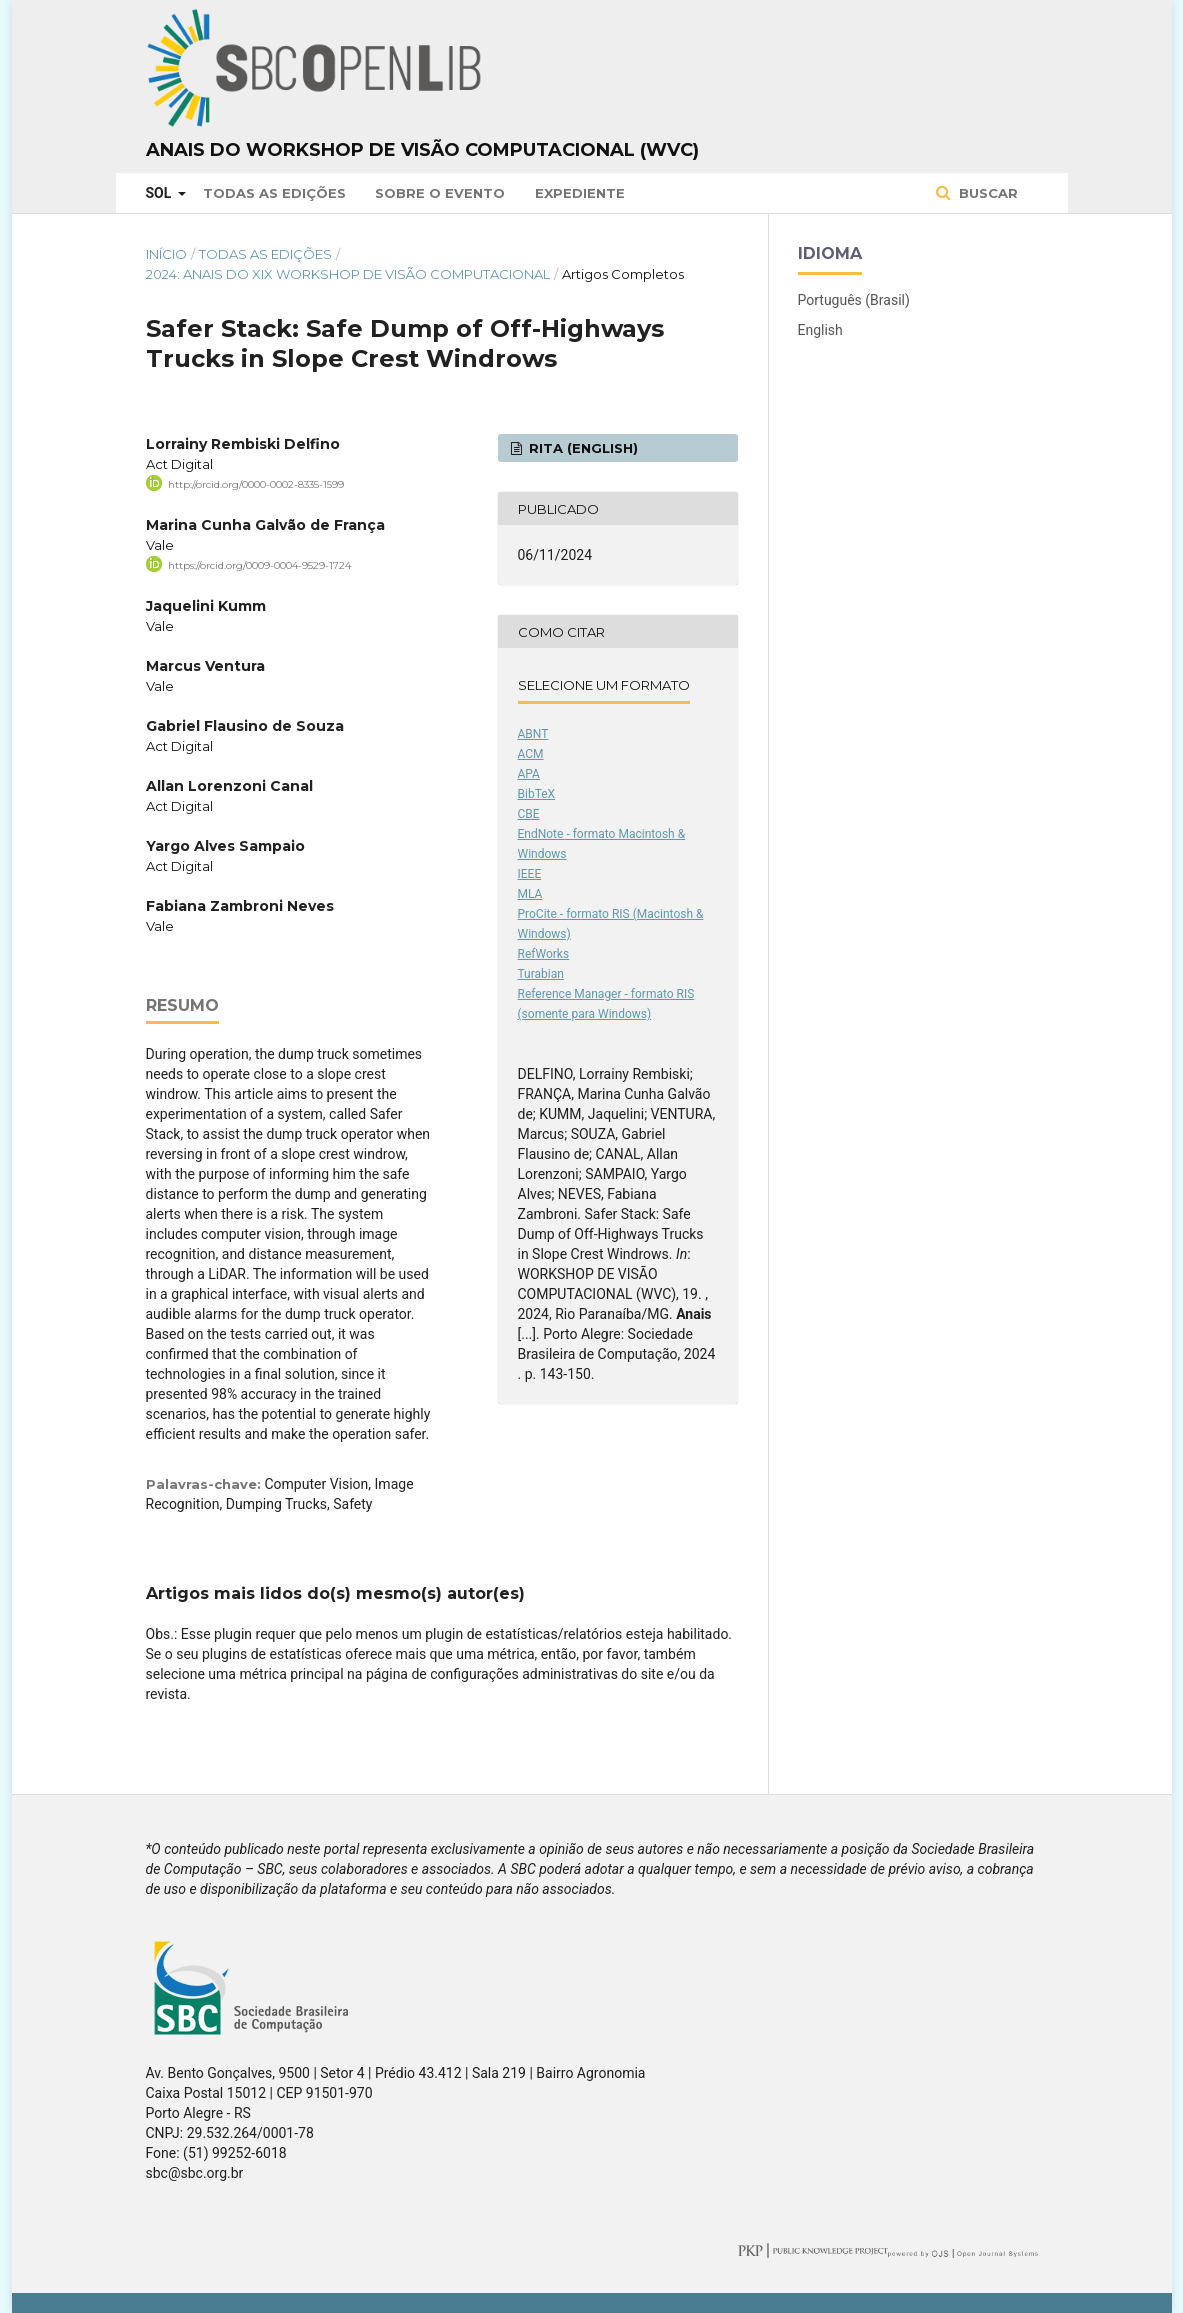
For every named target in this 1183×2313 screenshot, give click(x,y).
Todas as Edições (274, 193)
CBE (529, 814)
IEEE (530, 874)
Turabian (541, 974)
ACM (531, 754)
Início (166, 254)
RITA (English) (581, 448)
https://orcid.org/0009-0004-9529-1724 (259, 565)
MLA (530, 894)
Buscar (986, 193)
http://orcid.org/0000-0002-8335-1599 (256, 484)
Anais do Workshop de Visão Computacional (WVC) (422, 150)
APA (529, 774)
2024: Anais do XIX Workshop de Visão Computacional (348, 274)
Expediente (580, 193)
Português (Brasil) (854, 300)
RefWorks (544, 954)
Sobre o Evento (440, 193)
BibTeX (537, 794)
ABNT (533, 734)
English (820, 330)
